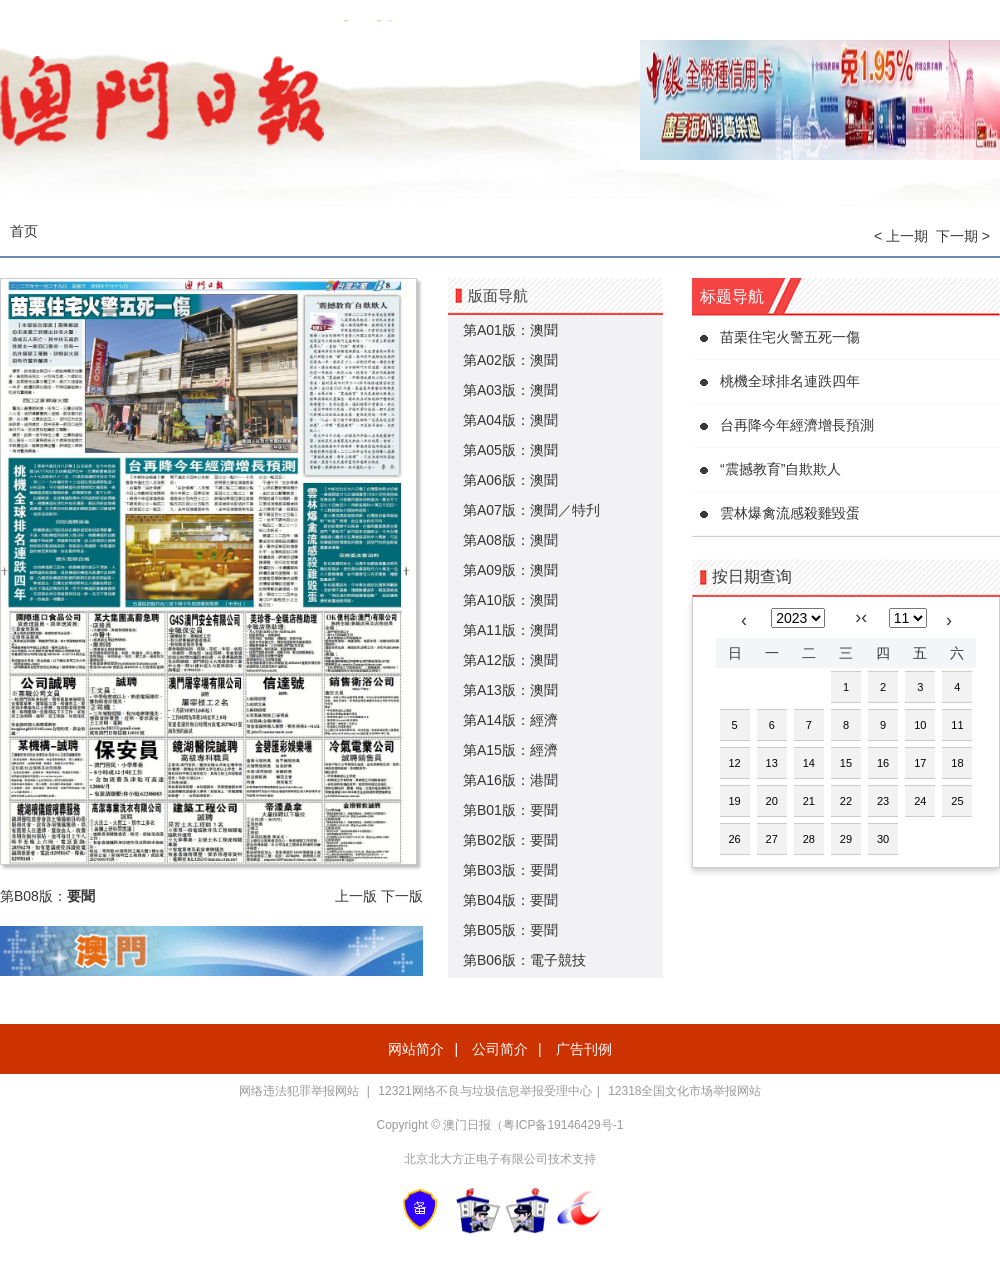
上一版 (356, 896)
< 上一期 (901, 236)
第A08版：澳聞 (510, 540)
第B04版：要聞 (510, 900)
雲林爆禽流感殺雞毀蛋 (790, 513)
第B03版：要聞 (510, 870)
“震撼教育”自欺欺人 (780, 469)
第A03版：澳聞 (510, 390)
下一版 (402, 896)
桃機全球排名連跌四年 (790, 381)
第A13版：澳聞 (510, 690)
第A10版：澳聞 (510, 600)
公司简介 (500, 1049)
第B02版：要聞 (510, 840)
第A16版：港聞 (510, 780)
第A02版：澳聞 (510, 360)
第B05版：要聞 (510, 930)
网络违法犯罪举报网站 (300, 1091)
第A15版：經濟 (510, 750)
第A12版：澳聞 (510, 660)
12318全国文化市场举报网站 (684, 1091)
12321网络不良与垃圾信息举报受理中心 (484, 1091)
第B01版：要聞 (510, 810)
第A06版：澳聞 (510, 480)
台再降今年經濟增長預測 (797, 425)
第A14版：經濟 (510, 720)
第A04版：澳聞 (510, 420)
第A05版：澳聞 (510, 450)
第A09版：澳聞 (510, 570)
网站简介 (416, 1049)
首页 (24, 231)
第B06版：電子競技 (524, 960)
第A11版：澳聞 (510, 630)
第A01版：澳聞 (510, 330)
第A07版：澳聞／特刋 (531, 510)
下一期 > (963, 236)
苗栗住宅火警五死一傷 (790, 337)
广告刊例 (584, 1049)
